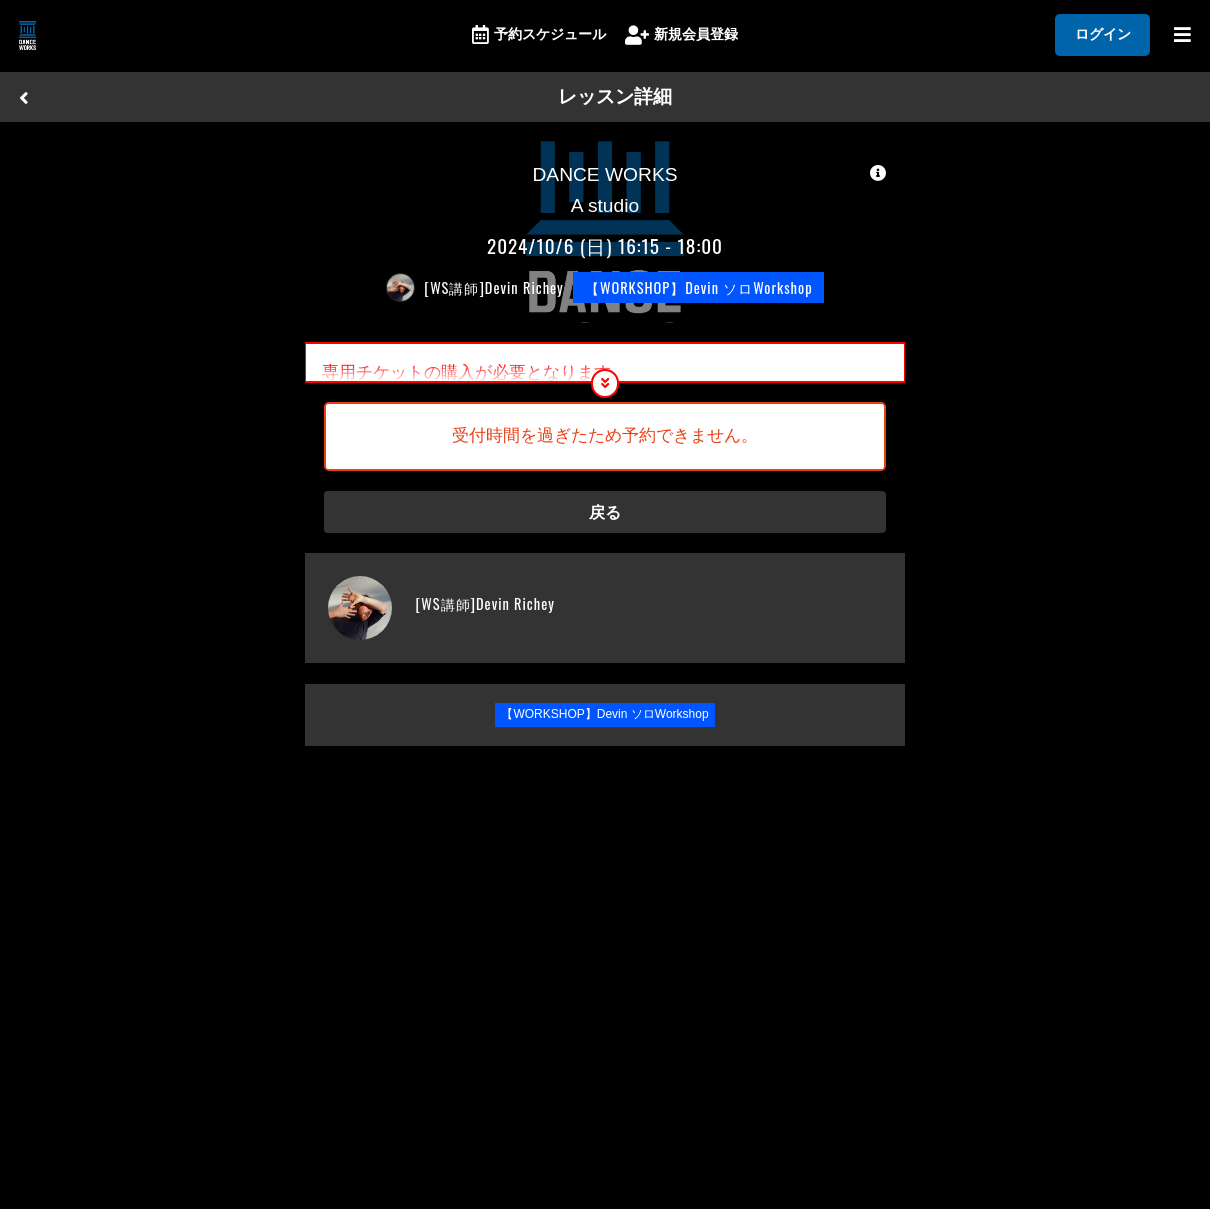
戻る (605, 521)
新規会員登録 (681, 35)
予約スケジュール (539, 35)
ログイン (1103, 34)
